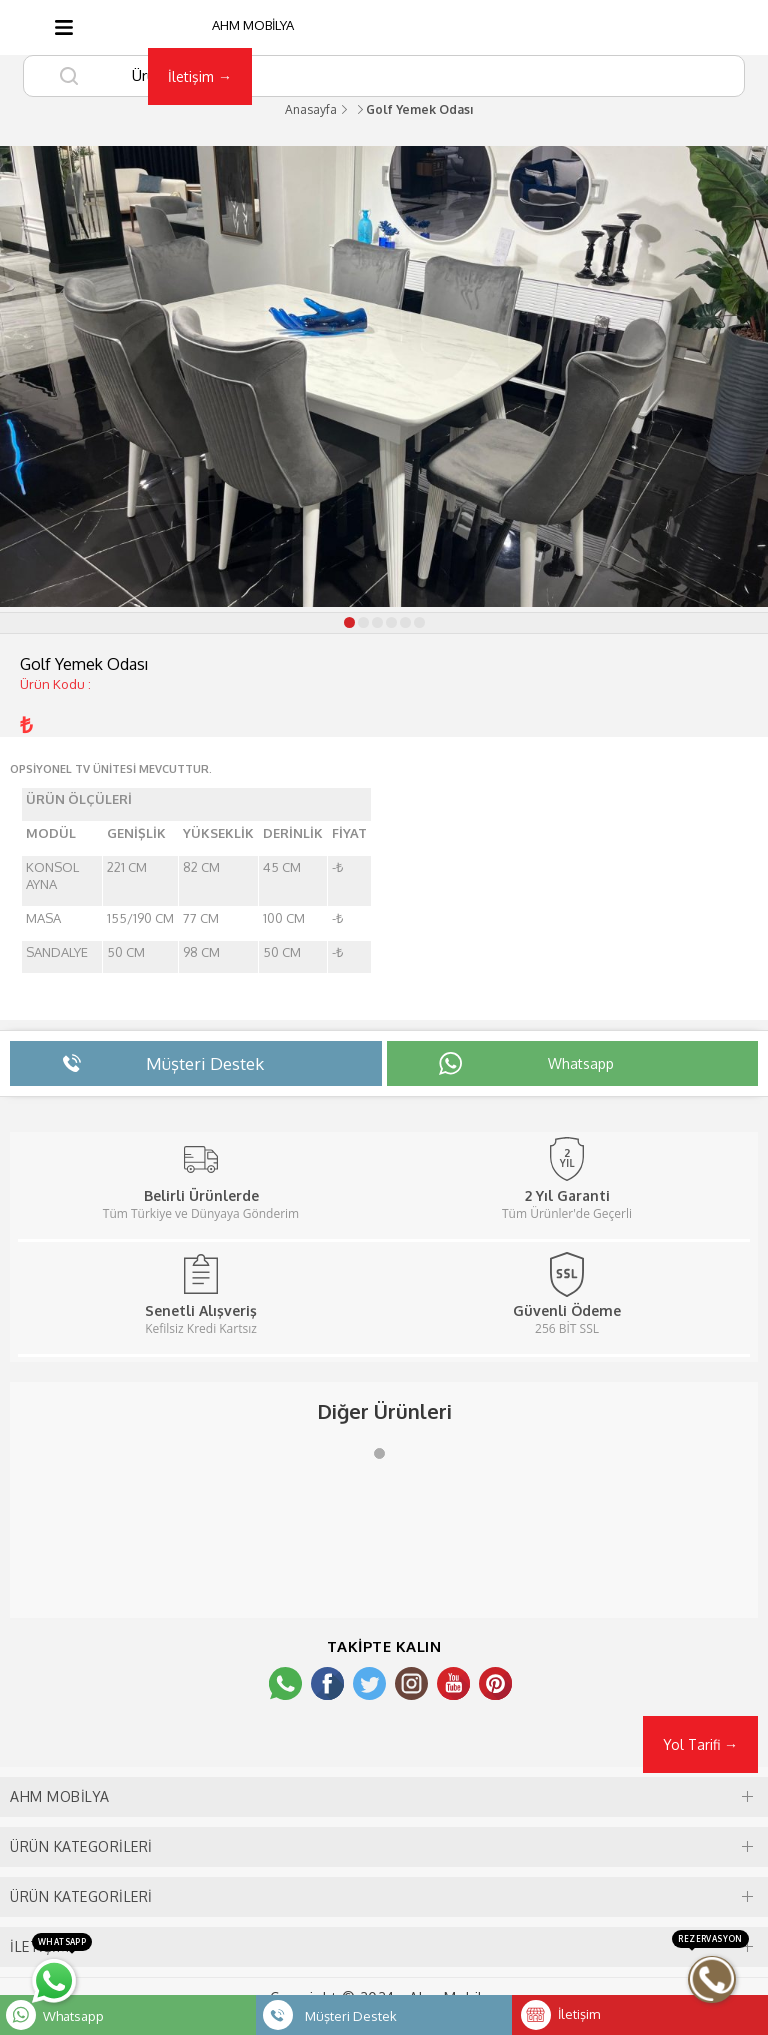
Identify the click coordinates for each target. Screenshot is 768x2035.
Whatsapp (73, 2016)
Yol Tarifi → (700, 1744)
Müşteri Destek (351, 2016)
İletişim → (200, 76)
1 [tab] (384, 1458)
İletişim (579, 2014)
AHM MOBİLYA (253, 25)
